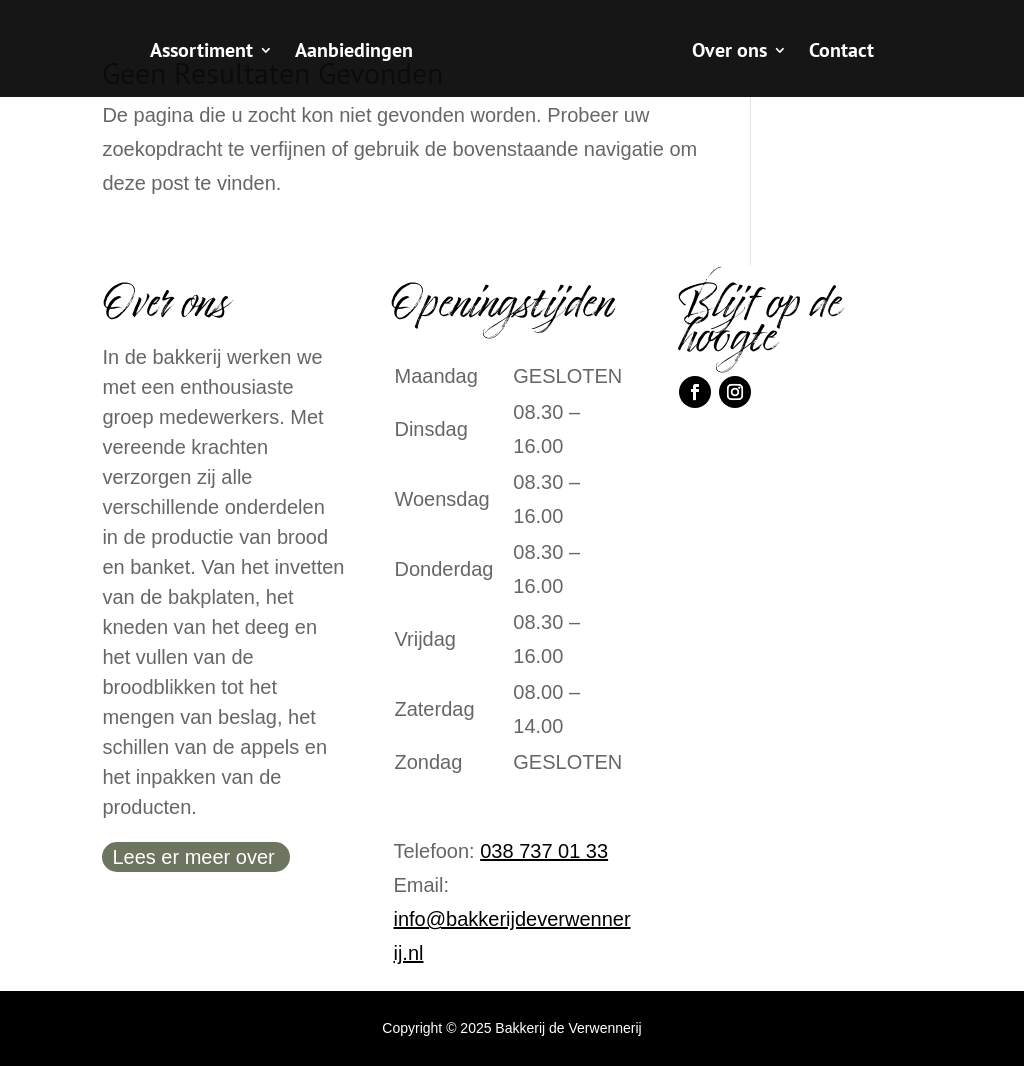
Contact (841, 53)
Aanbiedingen (354, 53)
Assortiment (201, 53)
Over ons (729, 53)
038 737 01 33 (544, 851)
